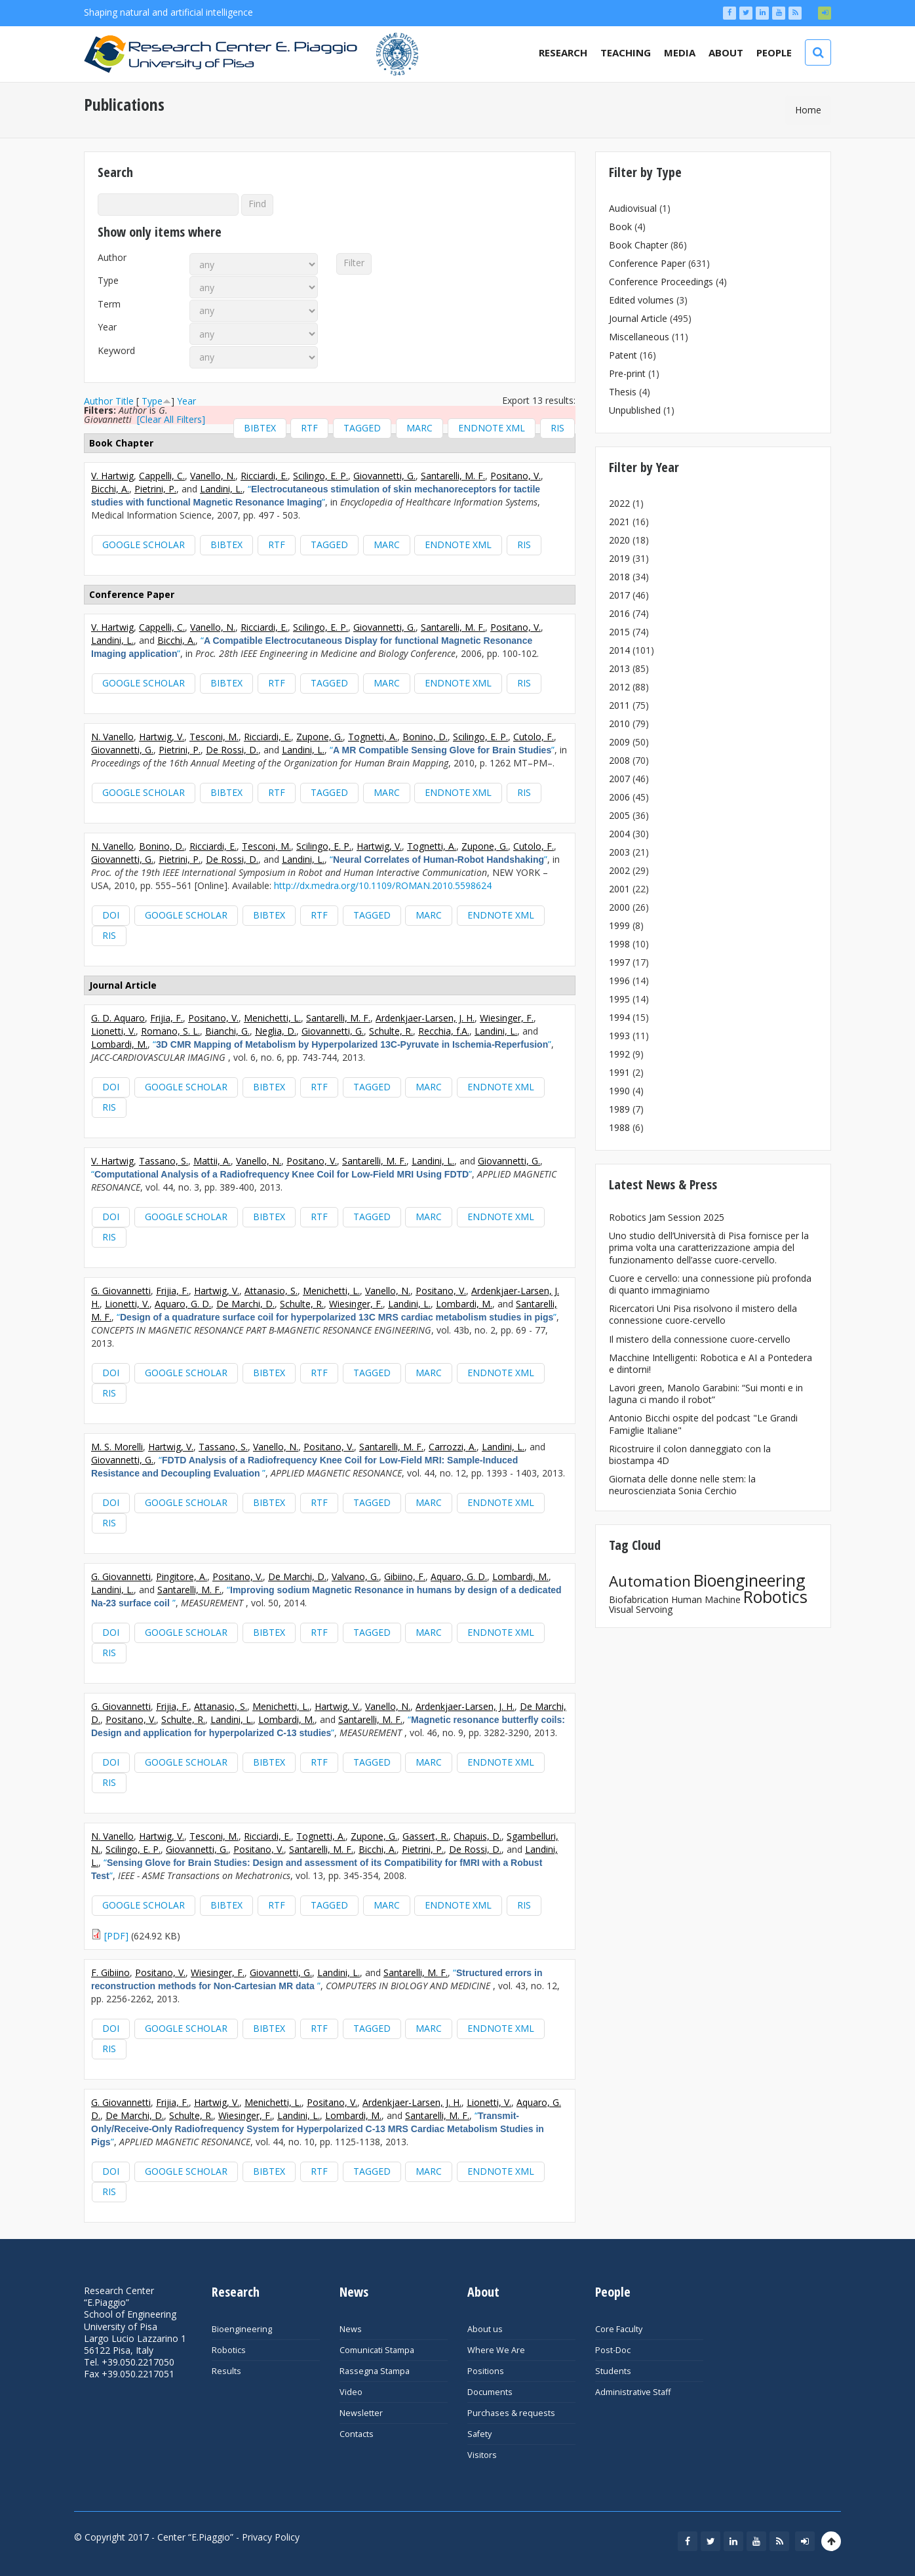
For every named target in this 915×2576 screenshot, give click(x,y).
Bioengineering (749, 1580)
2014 (619, 650)
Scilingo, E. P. (320, 475)
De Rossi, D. (232, 749)
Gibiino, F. (404, 1576)
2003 (619, 852)
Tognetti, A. (372, 736)
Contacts (357, 2434)
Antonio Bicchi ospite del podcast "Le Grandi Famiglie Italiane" (703, 1424)
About (726, 52)
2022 (619, 503)
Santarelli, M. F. (453, 475)
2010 (619, 723)
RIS (557, 428)
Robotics (775, 1596)
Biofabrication (639, 1599)
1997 (619, 962)
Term (109, 304)
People (774, 52)
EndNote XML (491, 428)
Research (563, 52)
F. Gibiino (110, 1972)
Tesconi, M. (214, 736)
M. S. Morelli (117, 1446)
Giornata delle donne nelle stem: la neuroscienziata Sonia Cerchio (682, 1485)
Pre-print (627, 373)
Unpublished (635, 410)
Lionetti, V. (113, 1031)
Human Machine (706, 1599)
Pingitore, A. (181, 1576)
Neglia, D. (275, 1031)
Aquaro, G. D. (183, 1304)
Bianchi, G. (227, 1031)
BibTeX (260, 428)
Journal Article (638, 318)
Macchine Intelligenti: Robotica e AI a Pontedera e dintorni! (710, 1363)
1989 (619, 1109)
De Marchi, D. (245, 1304)
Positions (485, 2371)
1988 (619, 1127)
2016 (619, 613)
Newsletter (361, 2413)
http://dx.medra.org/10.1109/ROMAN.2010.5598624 (383, 885)
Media (679, 52)
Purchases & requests (511, 2413)
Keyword (116, 350)
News (351, 2329)
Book (620, 226)
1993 (619, 1035)
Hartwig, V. (161, 736)
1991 (619, 1072)
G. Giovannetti (121, 1290)
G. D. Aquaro (118, 1018)
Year (107, 327)
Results (226, 2371)
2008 (619, 760)
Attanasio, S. (271, 1290)
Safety (479, 2434)
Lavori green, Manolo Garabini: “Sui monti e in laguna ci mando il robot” (706, 1393)
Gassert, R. (425, 1836)
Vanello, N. (212, 475)
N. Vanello (112, 736)
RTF (309, 428)
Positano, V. (515, 475)
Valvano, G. (355, 1576)
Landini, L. (221, 489)
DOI (110, 915)
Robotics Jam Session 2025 (666, 1217)
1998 (619, 944)
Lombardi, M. (119, 1044)
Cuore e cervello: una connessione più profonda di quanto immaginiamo (710, 1284)
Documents (490, 2392)
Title (124, 401)
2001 (619, 888)
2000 (619, 907)
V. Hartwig (112, 475)
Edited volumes (641, 300)
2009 (619, 742)
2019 (619, 558)
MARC (419, 428)
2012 (619, 687)
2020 (619, 540)
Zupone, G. (319, 736)
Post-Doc (613, 2350)
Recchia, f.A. (443, 1031)
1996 (619, 980)
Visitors (482, 2455)
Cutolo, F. (533, 736)
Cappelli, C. (162, 475)
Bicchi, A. (110, 489)
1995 (619, 999)
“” (315, 495)
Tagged (362, 428)
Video (351, 2392)
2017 (619, 595)
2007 (619, 778)
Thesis (622, 392)
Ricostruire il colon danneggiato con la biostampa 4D (690, 1454)
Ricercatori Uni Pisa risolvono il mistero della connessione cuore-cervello (703, 1314)
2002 (619, 870)
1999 (619, 925)
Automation (650, 1581)
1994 (619, 1017)
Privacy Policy (271, 2537)
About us (485, 2329)
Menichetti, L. (272, 1018)
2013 (619, 668)
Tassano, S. (163, 1161)
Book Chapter (638, 245)
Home (808, 110)
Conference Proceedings (661, 281)
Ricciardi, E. (264, 475)
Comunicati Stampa (377, 2350)
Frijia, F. (166, 1018)
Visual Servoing (640, 1609)
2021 (619, 521)
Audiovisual (633, 208)
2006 (619, 797)
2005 (619, 815)
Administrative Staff (633, 2392)
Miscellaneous (639, 336)
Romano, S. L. (170, 1031)
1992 (619, 1054)
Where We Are (496, 2350)
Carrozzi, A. (453, 1446)
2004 (619, 833)
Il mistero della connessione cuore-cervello (699, 1339)
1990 (619, 1090)
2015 (619, 631)
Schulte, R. (391, 1031)
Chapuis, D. (477, 1836)
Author (112, 257)
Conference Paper (647, 263)
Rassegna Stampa (375, 2371)
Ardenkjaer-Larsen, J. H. (425, 1018)
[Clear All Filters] (171, 419)
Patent (623, 355)
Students (613, 2371)
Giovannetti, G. (384, 475)
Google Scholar (143, 544)
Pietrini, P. (155, 489)
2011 (619, 705)
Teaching (625, 52)
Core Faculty (618, 2329)
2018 (619, 576)
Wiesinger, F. (507, 1018)
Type (108, 280)
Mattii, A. (212, 1161)
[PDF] (116, 1936)
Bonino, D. (425, 736)
